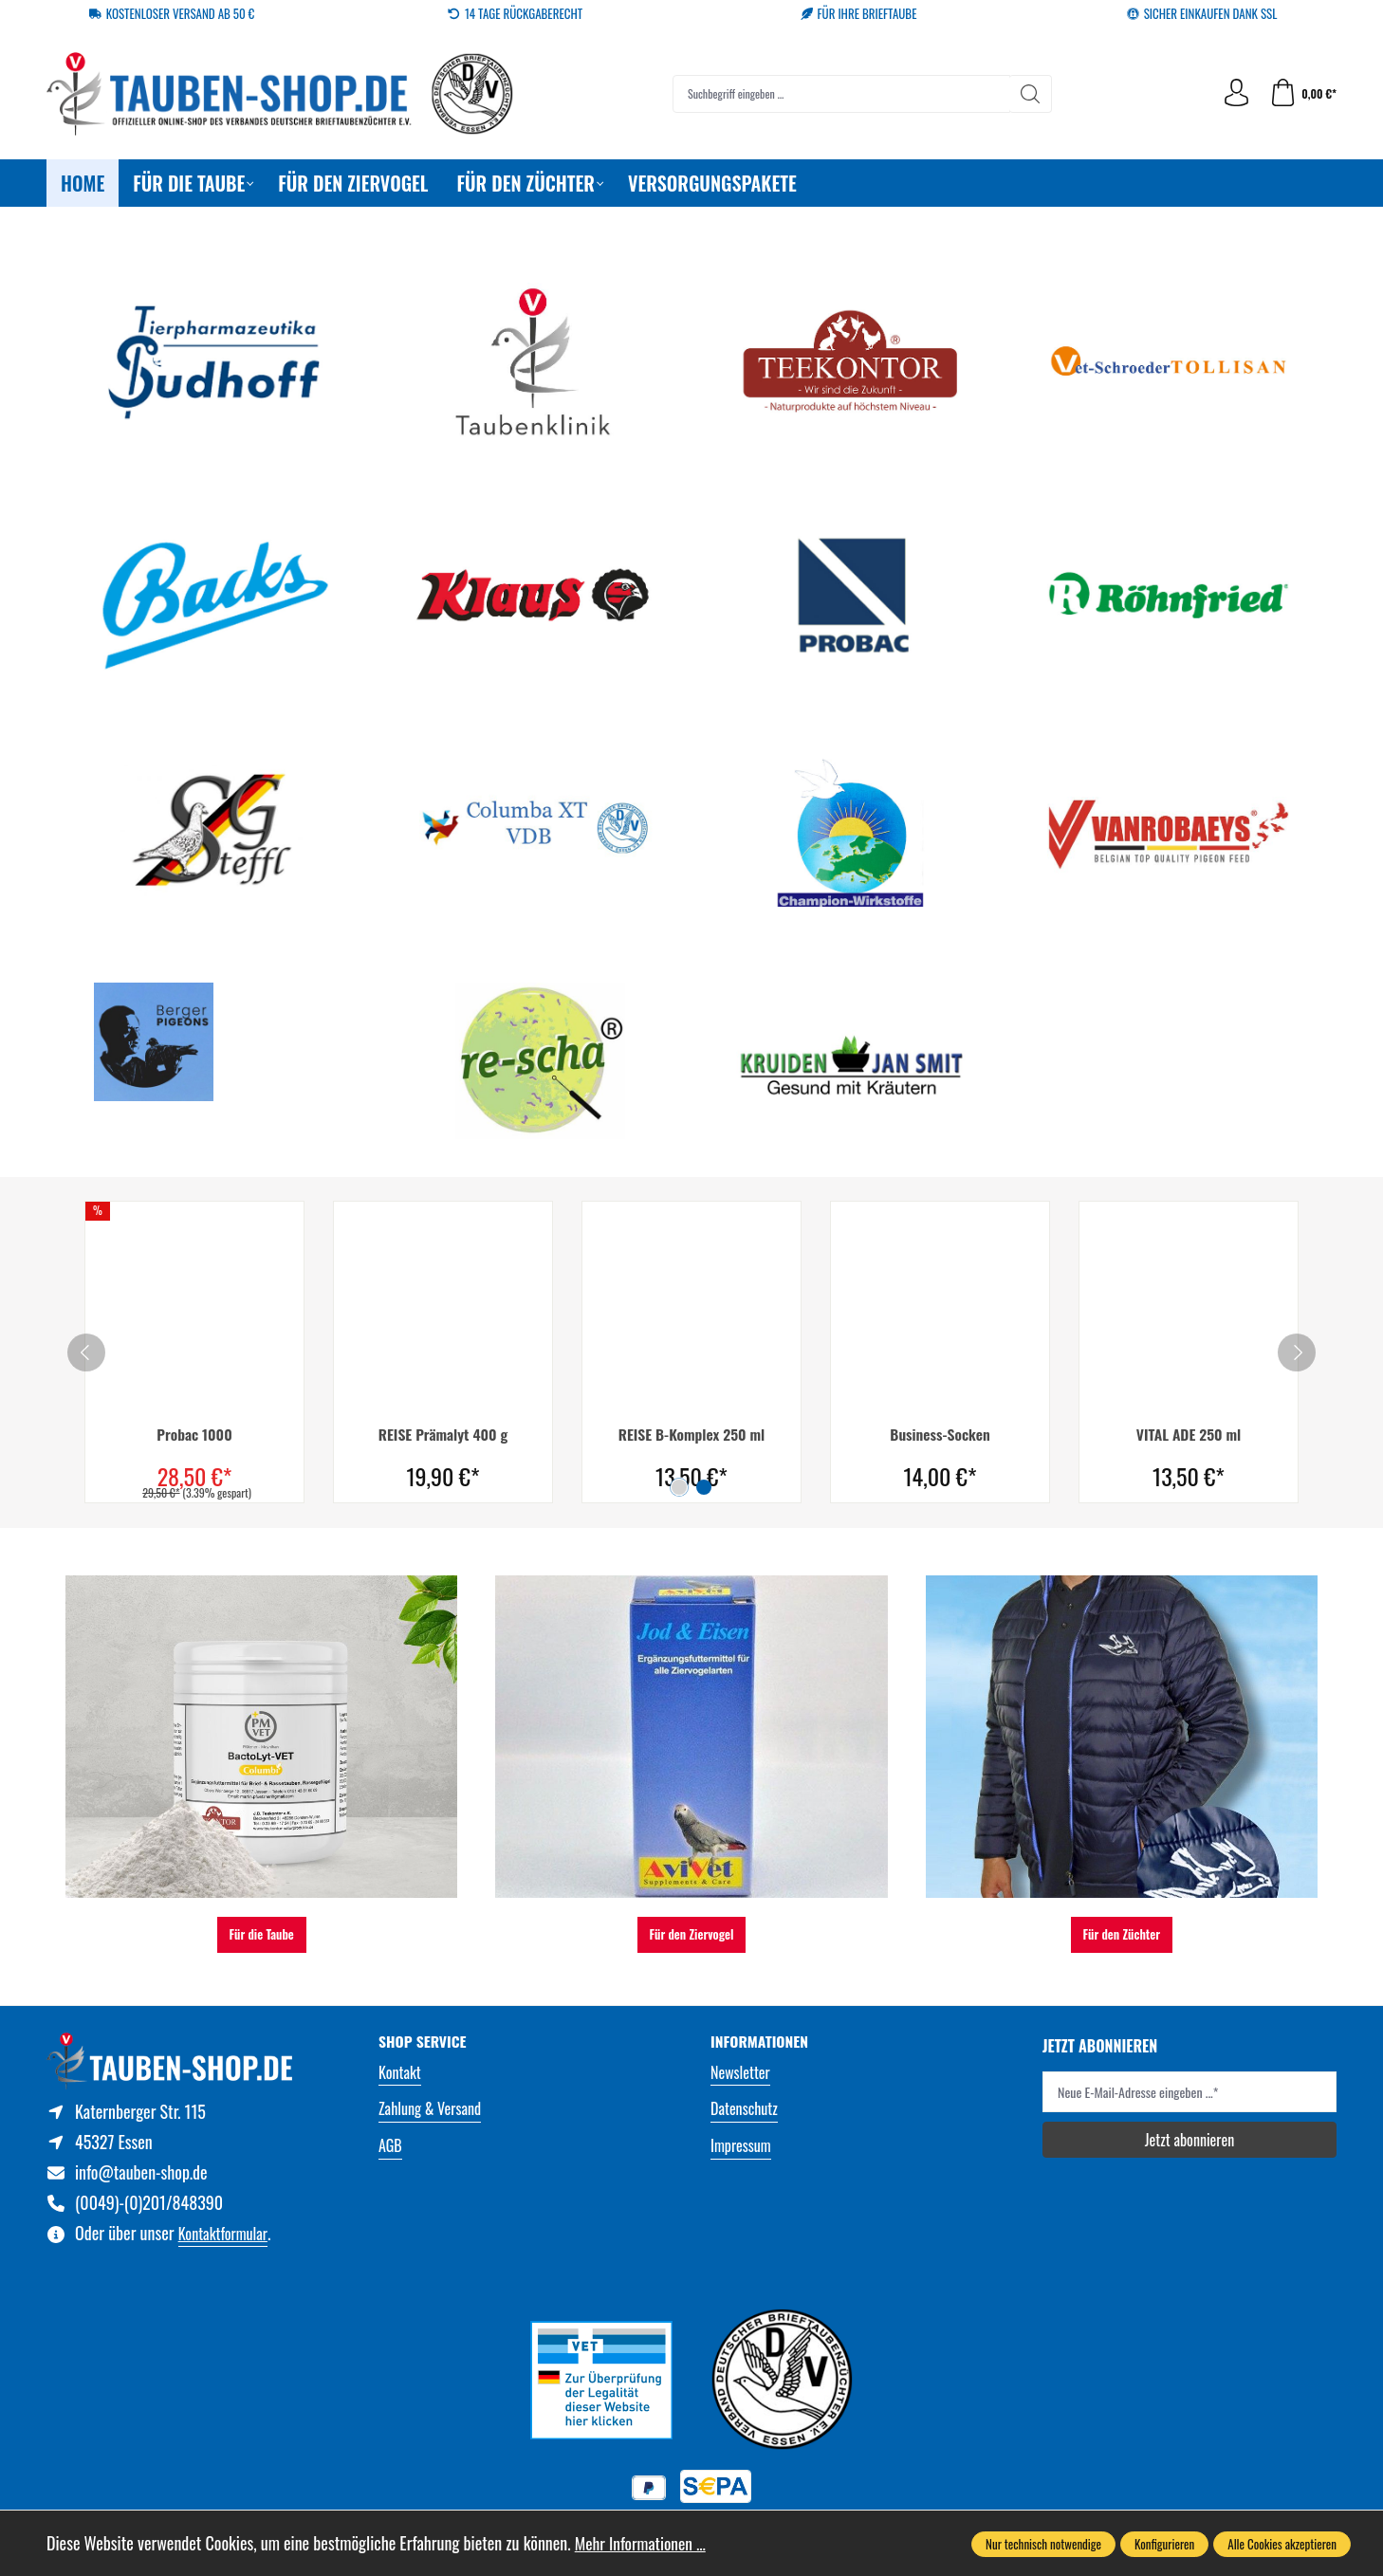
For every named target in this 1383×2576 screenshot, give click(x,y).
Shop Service (423, 2042)
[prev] (86, 1352)
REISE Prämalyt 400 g (443, 1435)
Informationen (760, 2042)
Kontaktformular (222, 2235)
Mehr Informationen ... (642, 2542)
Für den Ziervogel (692, 1933)
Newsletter (740, 2072)
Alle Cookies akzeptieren (1282, 2543)
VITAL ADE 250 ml (1188, 1435)
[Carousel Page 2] (703, 1486)
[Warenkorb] (1302, 93)
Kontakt (399, 2072)
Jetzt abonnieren (1189, 2138)
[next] (1297, 1352)
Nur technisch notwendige (1043, 2543)
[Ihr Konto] (1235, 93)
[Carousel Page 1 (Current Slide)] (679, 1486)
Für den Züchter (1122, 1933)
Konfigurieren (1164, 2543)
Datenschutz (744, 2108)
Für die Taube (262, 1933)
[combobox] (840, 94)
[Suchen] (1029, 94)
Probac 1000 (195, 1435)
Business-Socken (939, 1435)
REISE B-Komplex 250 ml (691, 1435)
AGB (390, 2145)
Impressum (740, 2145)
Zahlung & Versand (429, 2108)
